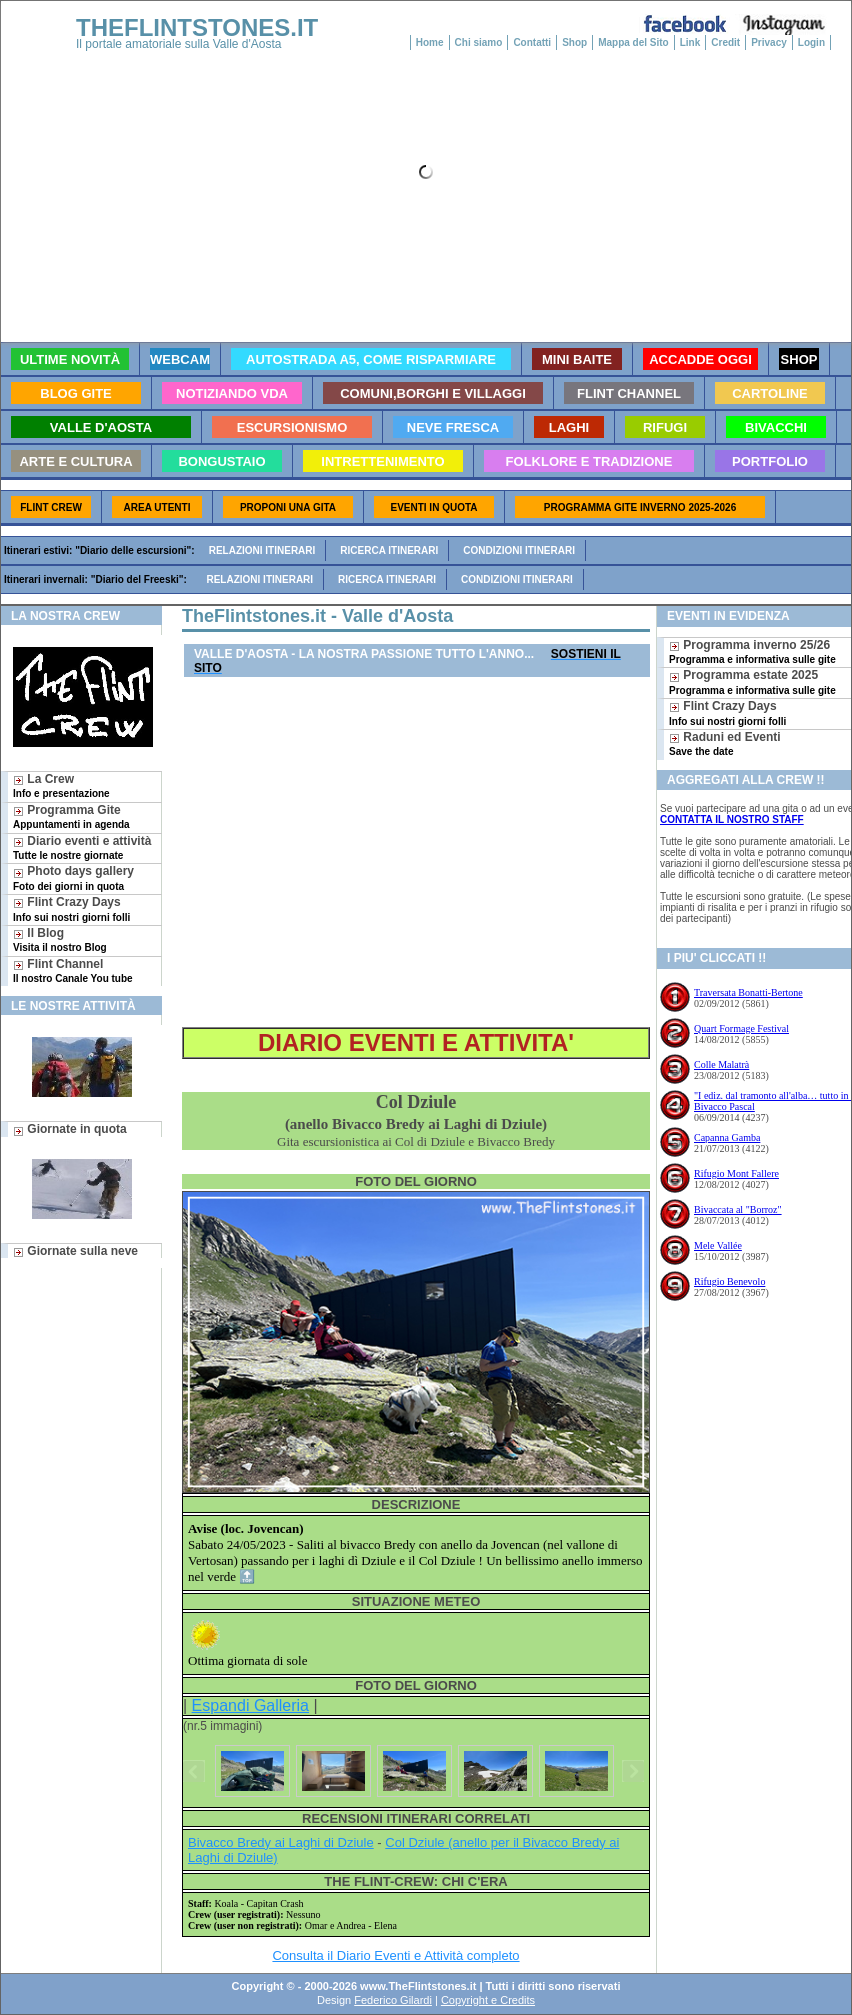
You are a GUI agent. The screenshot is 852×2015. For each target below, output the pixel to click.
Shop (574, 42)
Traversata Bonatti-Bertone (748, 992)
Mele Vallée (718, 1245)
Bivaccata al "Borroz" (738, 1209)
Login (811, 42)
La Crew (61, 785)
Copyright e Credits (488, 2000)
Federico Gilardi (393, 2000)
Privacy (769, 42)
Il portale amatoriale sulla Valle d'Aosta (179, 44)
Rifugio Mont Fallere (736, 1173)
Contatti (532, 42)
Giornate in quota (70, 1129)
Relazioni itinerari (262, 550)
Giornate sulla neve (75, 1251)
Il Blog (60, 939)
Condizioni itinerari (519, 550)
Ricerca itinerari (389, 550)
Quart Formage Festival (741, 1028)
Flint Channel (73, 970)
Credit (725, 42)
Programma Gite (71, 816)
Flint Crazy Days (71, 908)
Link (690, 42)
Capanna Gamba (727, 1137)
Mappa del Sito (633, 42)
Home (430, 42)
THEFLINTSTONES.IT (197, 27)
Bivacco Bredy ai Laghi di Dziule (281, 1842)
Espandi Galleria (250, 1705)
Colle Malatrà (721, 1064)
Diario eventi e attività (82, 847)
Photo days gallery (73, 877)
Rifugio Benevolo (729, 1281)
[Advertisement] (416, 852)
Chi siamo (479, 42)
